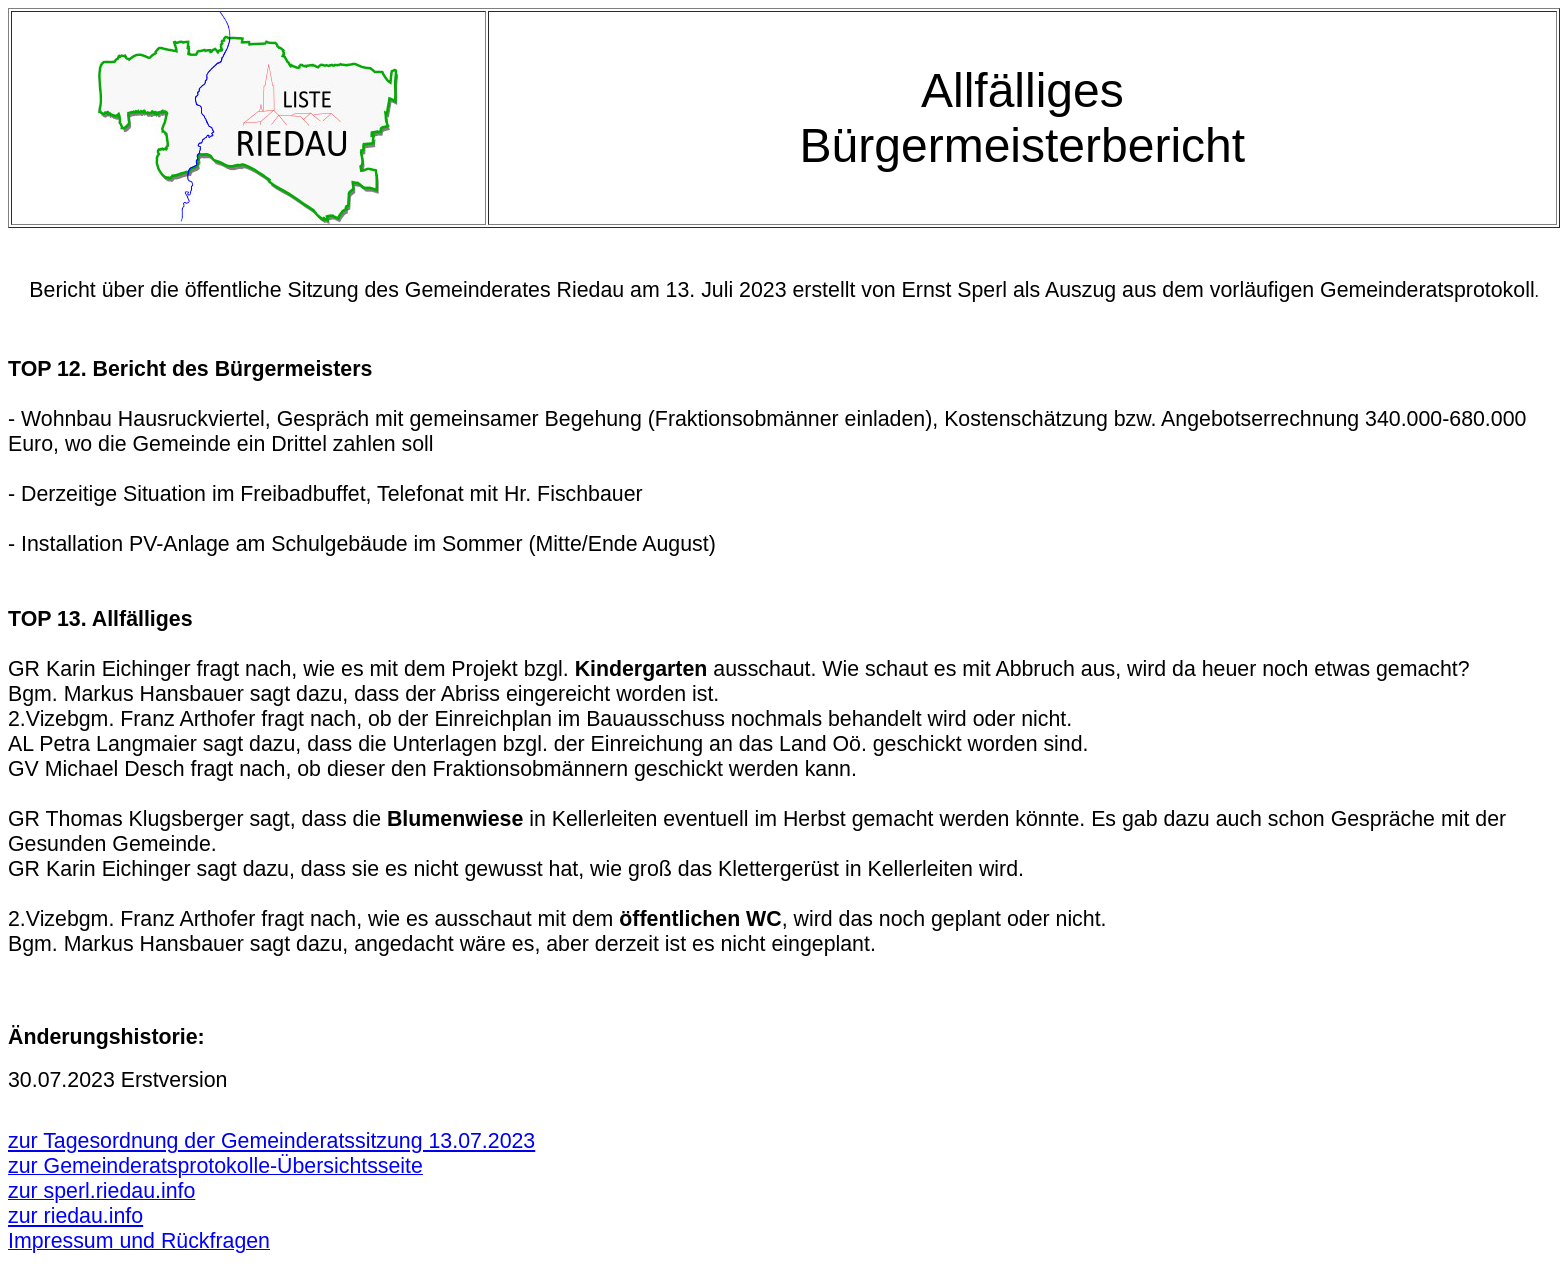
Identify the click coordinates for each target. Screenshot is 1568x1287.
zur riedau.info (75, 1216)
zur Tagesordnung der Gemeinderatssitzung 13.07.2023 (271, 1141)
